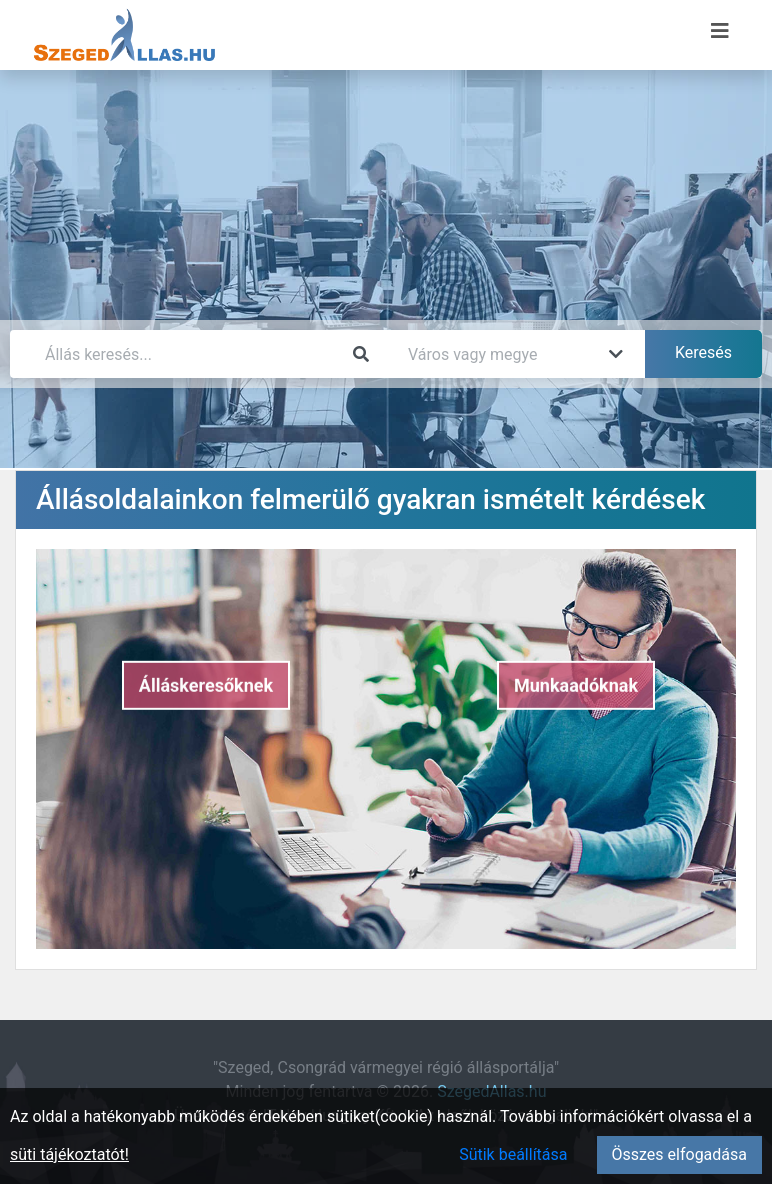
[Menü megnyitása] (720, 31)
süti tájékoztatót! (69, 1154)
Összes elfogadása (679, 1154)
